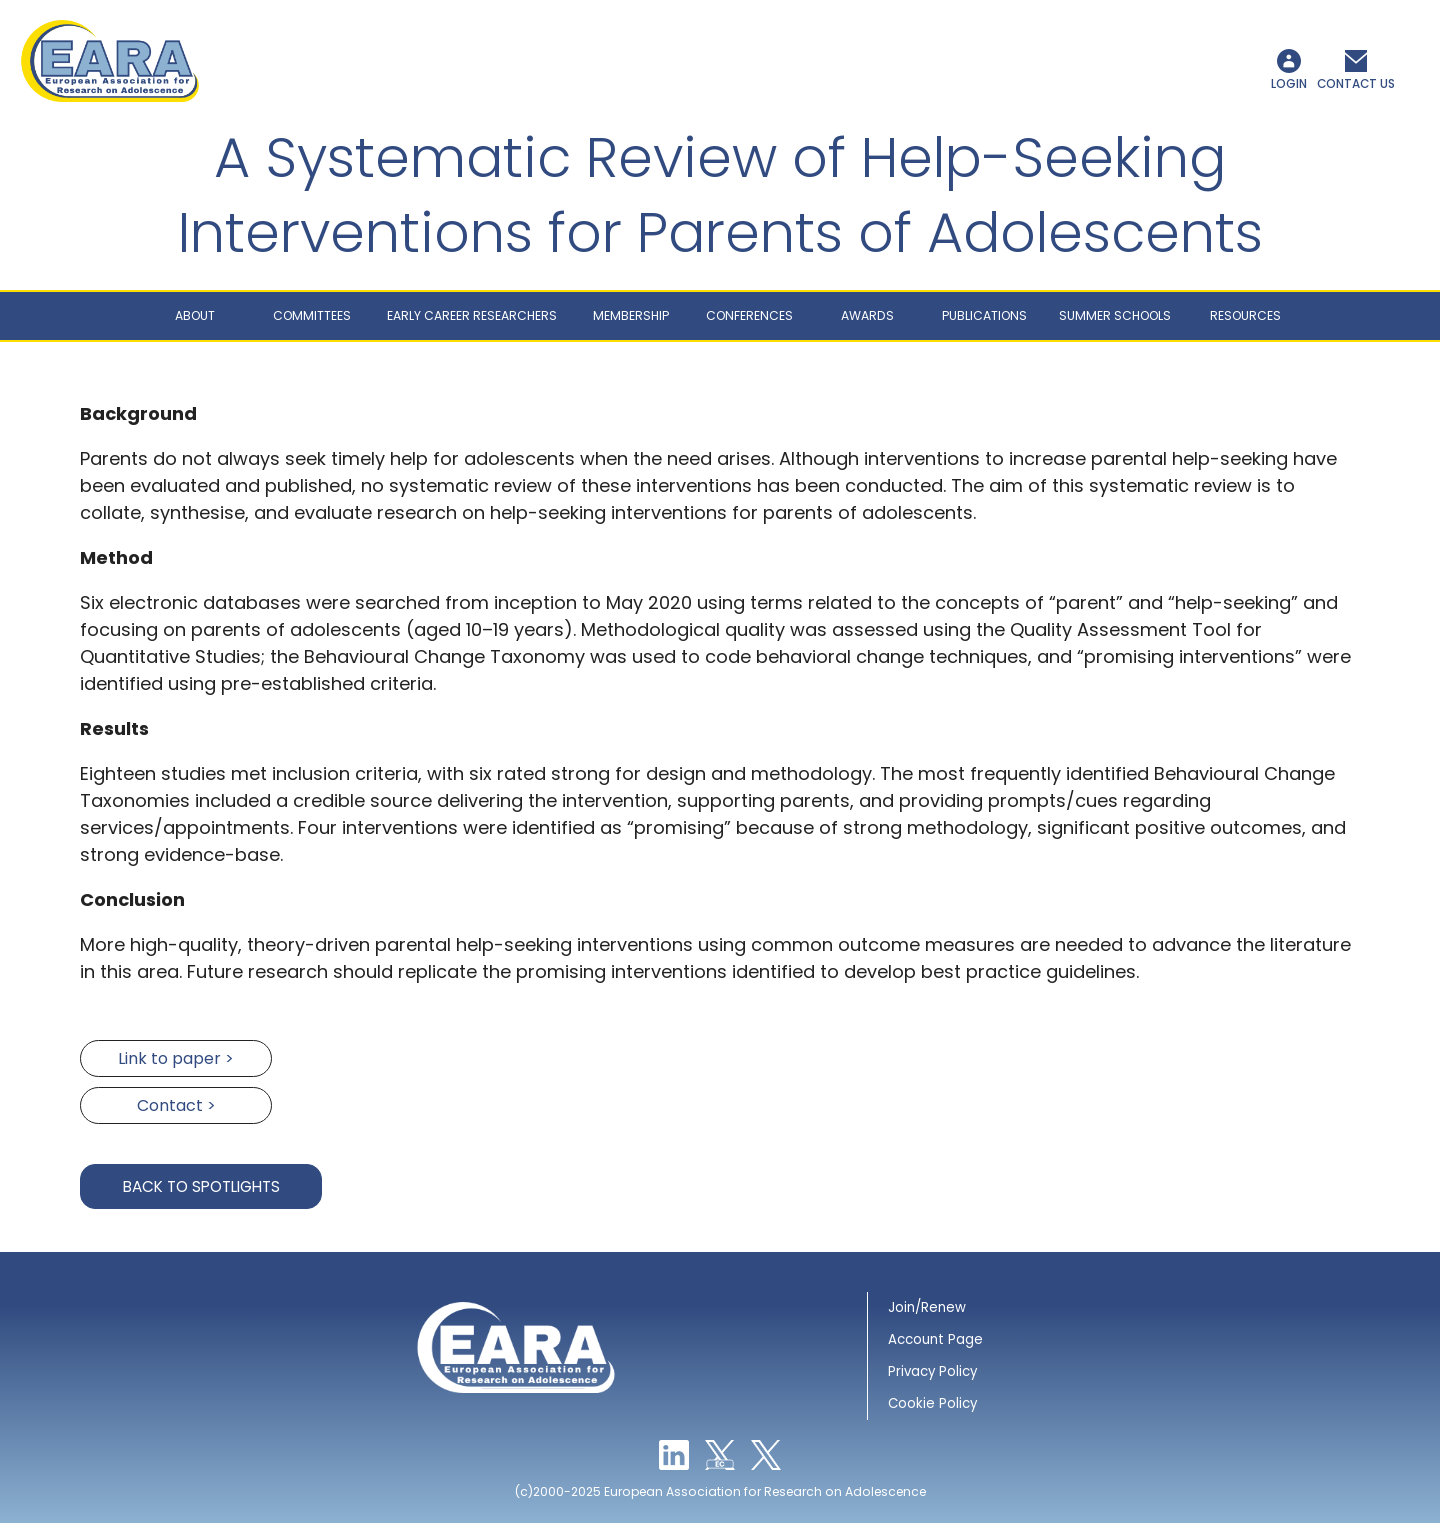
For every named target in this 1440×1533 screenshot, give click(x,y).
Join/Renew (927, 1318)
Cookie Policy (932, 1414)
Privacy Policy (932, 1382)
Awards (867, 326)
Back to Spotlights (201, 1197)
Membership (631, 326)
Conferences (749, 326)
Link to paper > (176, 1069)
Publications (984, 326)
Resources (1245, 326)
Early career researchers (472, 326)
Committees (312, 326)
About (195, 326)
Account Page (935, 1350)
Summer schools (1115, 326)
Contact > (176, 1116)
